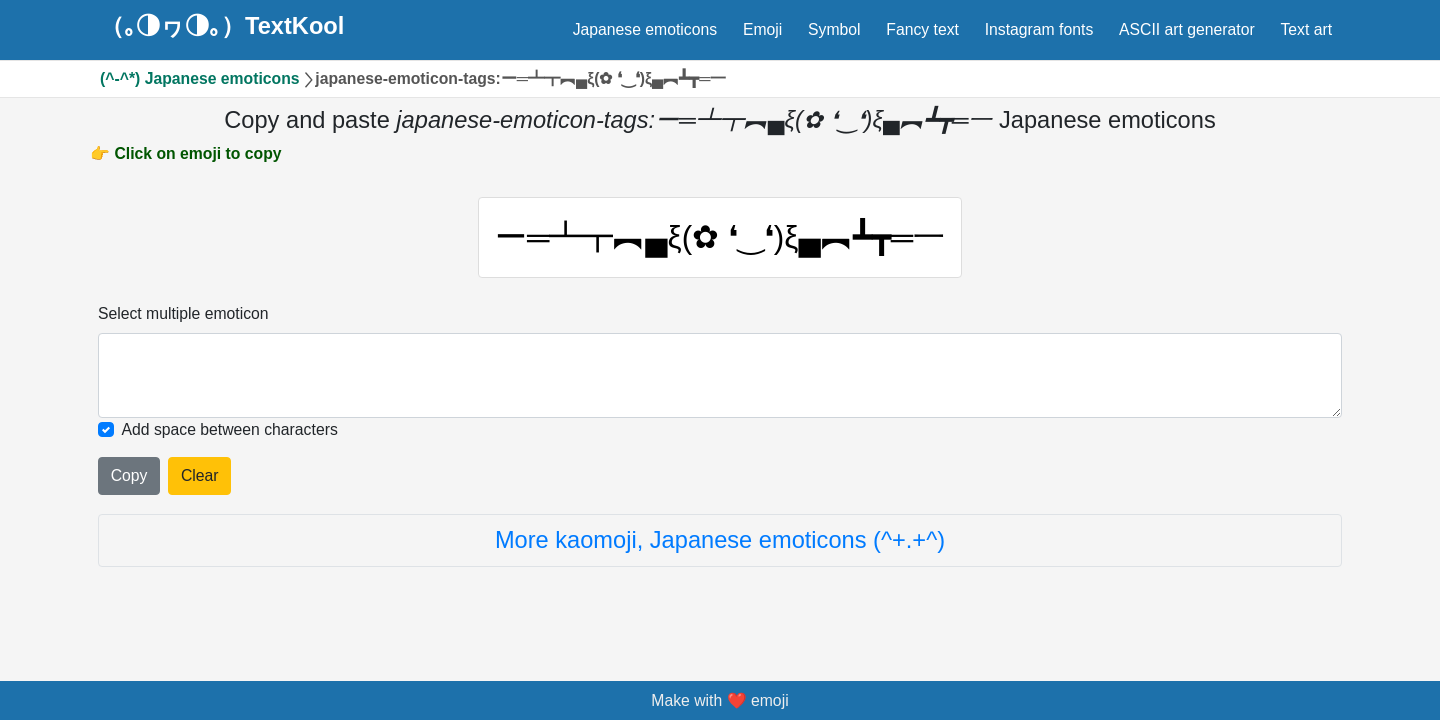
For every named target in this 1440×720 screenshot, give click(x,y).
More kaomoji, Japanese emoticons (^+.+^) (720, 540)
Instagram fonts (1039, 29)
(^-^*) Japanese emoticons (200, 78)
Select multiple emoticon (183, 313)
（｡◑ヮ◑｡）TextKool (222, 27)
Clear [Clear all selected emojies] (200, 475)
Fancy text (922, 29)
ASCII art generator (1187, 29)
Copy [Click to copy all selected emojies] (129, 475)
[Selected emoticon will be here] (720, 375)
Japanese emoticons (645, 29)
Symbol (834, 29)
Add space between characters (230, 429)
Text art (1306, 29)
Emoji (762, 29)
